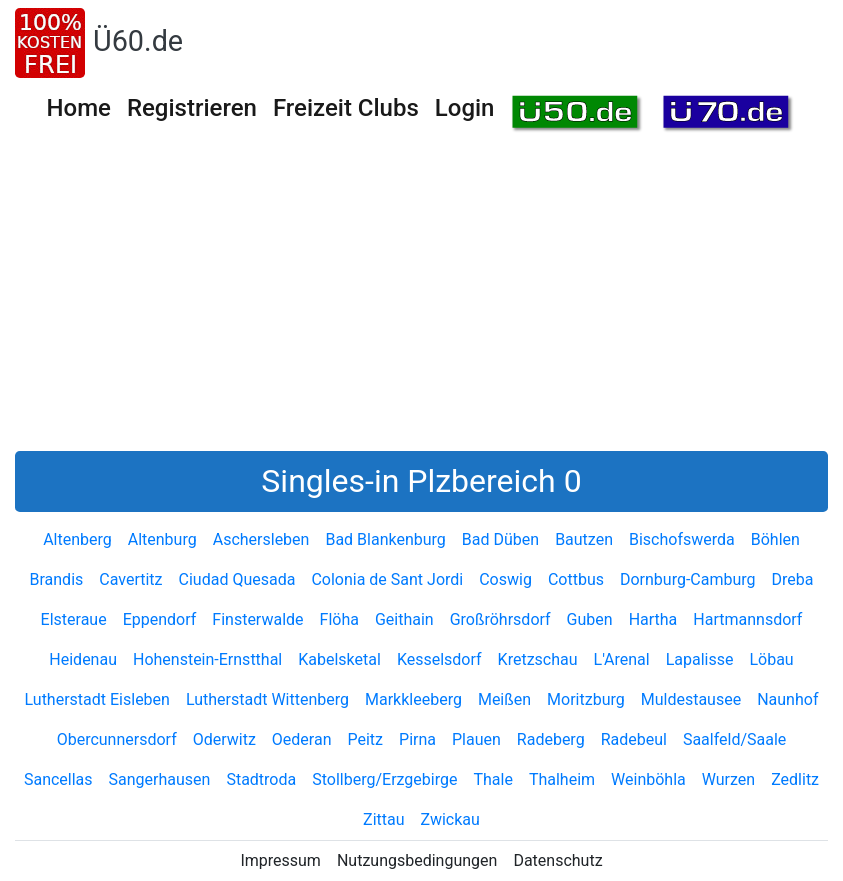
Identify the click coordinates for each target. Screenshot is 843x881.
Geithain (404, 619)
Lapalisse (700, 659)
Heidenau (83, 659)
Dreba (793, 579)
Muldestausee (691, 699)
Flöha (339, 619)
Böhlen (775, 539)
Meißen (504, 699)
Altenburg (162, 539)
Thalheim (562, 779)
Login (465, 108)
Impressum (280, 860)
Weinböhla (648, 779)
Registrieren (192, 108)
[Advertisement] (421, 301)
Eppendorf (160, 619)
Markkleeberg (413, 699)
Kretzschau (538, 659)
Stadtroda (261, 779)
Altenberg (77, 539)
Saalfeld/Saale (734, 739)
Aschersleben (261, 539)
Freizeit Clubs (346, 108)
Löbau (771, 659)
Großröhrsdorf (500, 619)
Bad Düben (500, 539)
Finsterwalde (257, 619)
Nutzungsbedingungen (417, 860)
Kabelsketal (339, 659)
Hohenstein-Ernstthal (207, 659)
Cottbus (576, 579)
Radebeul (634, 739)
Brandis (56, 579)
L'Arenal (622, 659)
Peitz (366, 739)
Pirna (417, 739)
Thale (492, 779)
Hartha (653, 619)
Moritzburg (586, 699)
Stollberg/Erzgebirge (384, 779)
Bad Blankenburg (385, 539)
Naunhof (787, 699)
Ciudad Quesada (237, 579)
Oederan (302, 739)
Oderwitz (224, 739)
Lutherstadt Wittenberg (267, 699)
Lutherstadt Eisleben (97, 699)
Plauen (476, 739)
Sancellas (58, 779)
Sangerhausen (160, 779)
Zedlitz (795, 779)
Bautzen (584, 539)
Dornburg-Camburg (688, 579)
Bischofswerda (682, 539)
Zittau (383, 819)
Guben (590, 619)
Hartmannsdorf (747, 619)
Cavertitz (130, 579)
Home (79, 108)
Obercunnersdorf (117, 739)
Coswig (505, 579)
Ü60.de (138, 41)
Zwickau (450, 819)
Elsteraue (74, 619)
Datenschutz (557, 860)
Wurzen (728, 779)
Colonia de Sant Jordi (387, 579)
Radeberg (551, 739)
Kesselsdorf (439, 659)
